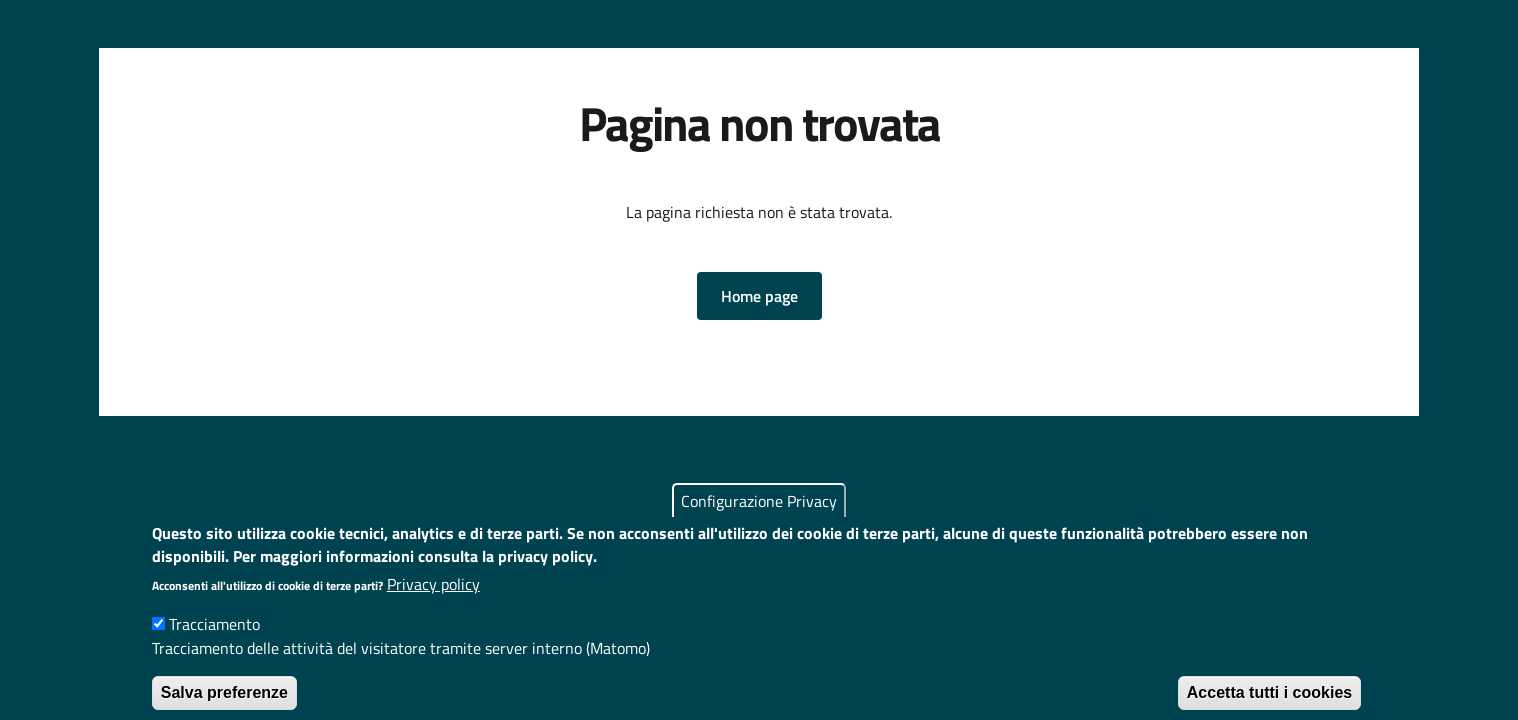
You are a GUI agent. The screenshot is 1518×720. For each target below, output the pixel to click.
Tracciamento (214, 640)
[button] (759, 296)
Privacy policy (433, 600)
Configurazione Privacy (759, 517)
